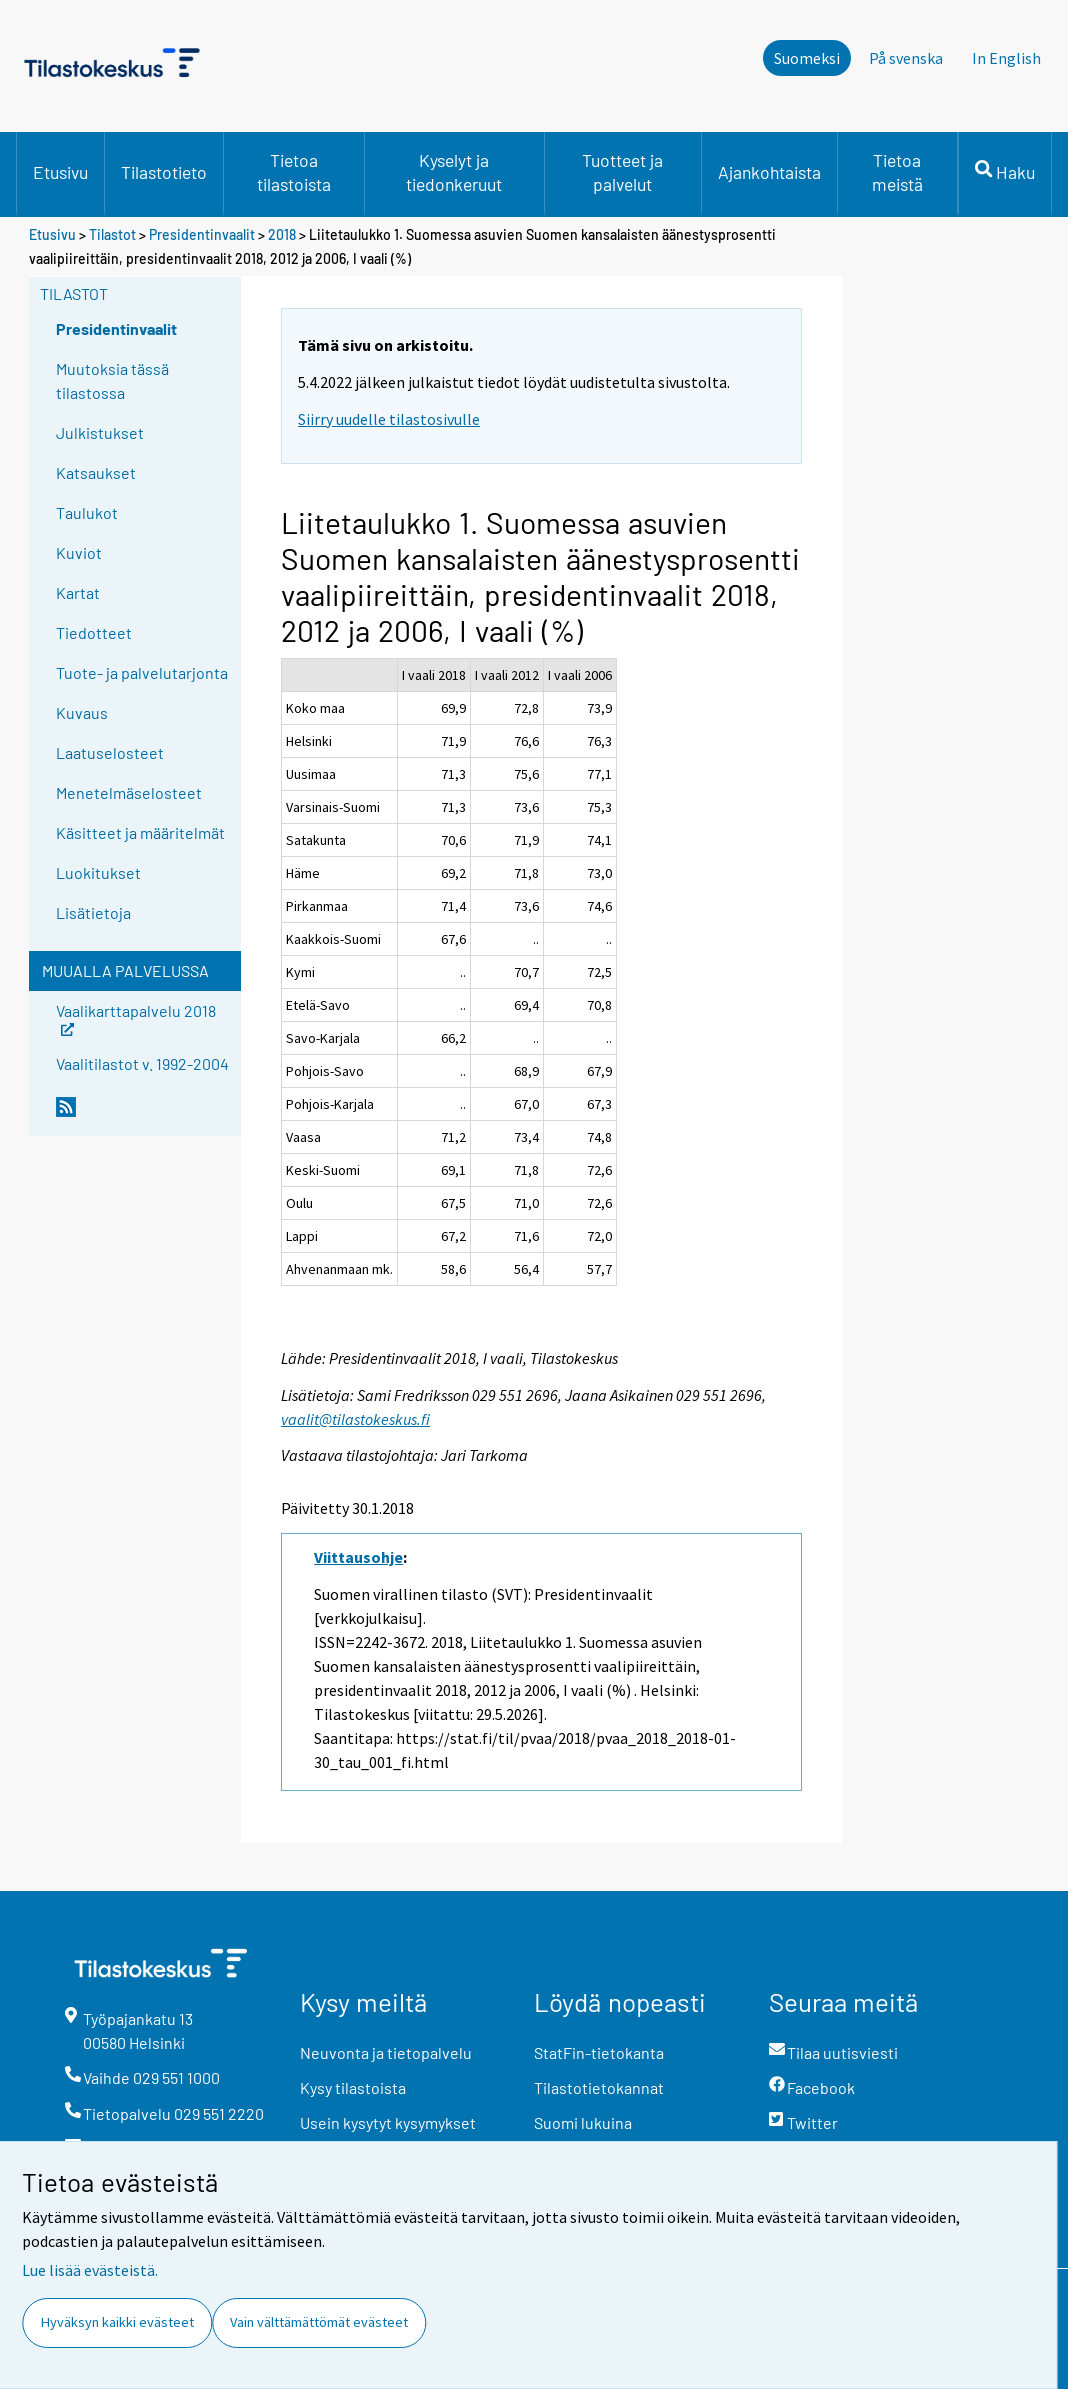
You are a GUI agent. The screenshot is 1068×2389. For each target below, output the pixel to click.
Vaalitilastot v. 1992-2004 (142, 1063)
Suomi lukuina (583, 2122)
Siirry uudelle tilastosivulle (389, 419)
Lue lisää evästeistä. (90, 2270)
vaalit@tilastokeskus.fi (355, 1419)
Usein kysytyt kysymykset (388, 2122)
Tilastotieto (164, 172)
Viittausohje (358, 1557)
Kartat (78, 592)
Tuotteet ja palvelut (622, 172)
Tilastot (112, 234)
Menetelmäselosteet (129, 792)
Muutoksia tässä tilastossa (112, 380)
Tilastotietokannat (599, 2087)
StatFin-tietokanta (599, 2052)
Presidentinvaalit (202, 234)
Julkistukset (100, 432)
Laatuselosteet (110, 752)
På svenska (906, 58)
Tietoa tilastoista (294, 172)
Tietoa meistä (897, 172)
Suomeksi (807, 58)
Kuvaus (82, 712)
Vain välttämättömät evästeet (319, 2322)
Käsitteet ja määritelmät (140, 832)
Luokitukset (98, 872)
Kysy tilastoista (353, 2087)
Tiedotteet (94, 632)
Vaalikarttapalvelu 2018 (136, 1017)
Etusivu (60, 172)
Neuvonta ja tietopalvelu (386, 2052)
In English (1006, 58)
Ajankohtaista (769, 172)
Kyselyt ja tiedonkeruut (454, 172)
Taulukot (87, 512)
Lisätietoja (93, 912)
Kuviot (79, 552)
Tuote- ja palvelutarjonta (142, 672)
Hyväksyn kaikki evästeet (117, 2322)
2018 (282, 234)
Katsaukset (96, 472)
